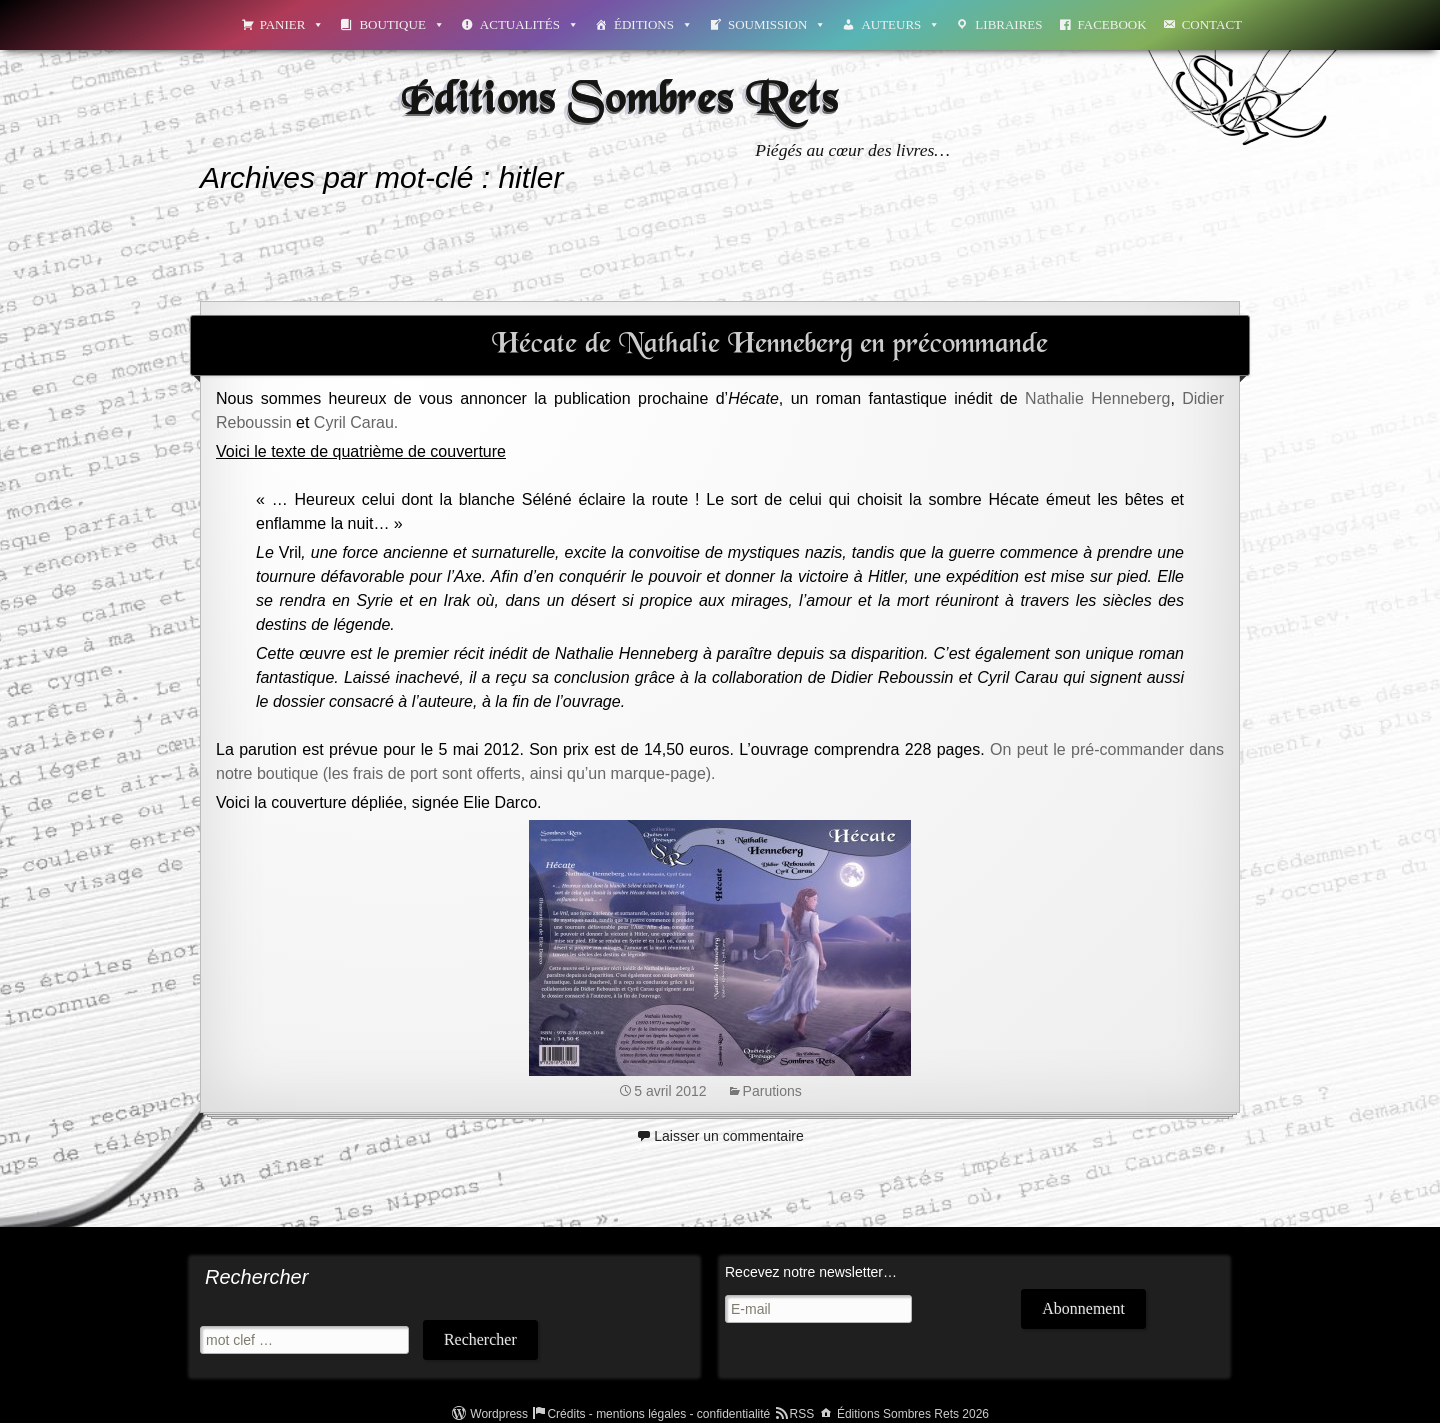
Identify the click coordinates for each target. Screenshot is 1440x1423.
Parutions (772, 1091)
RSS (802, 1414)
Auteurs (900, 24)
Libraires (1008, 24)
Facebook (1112, 24)
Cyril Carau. (356, 422)
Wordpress (499, 1414)
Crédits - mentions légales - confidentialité (658, 1414)
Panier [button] (292, 24)
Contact (1212, 24)
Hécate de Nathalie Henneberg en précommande (770, 345)
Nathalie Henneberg (1097, 398)
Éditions (653, 24)
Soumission (777, 24)
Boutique (401, 24)
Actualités (529, 24)
